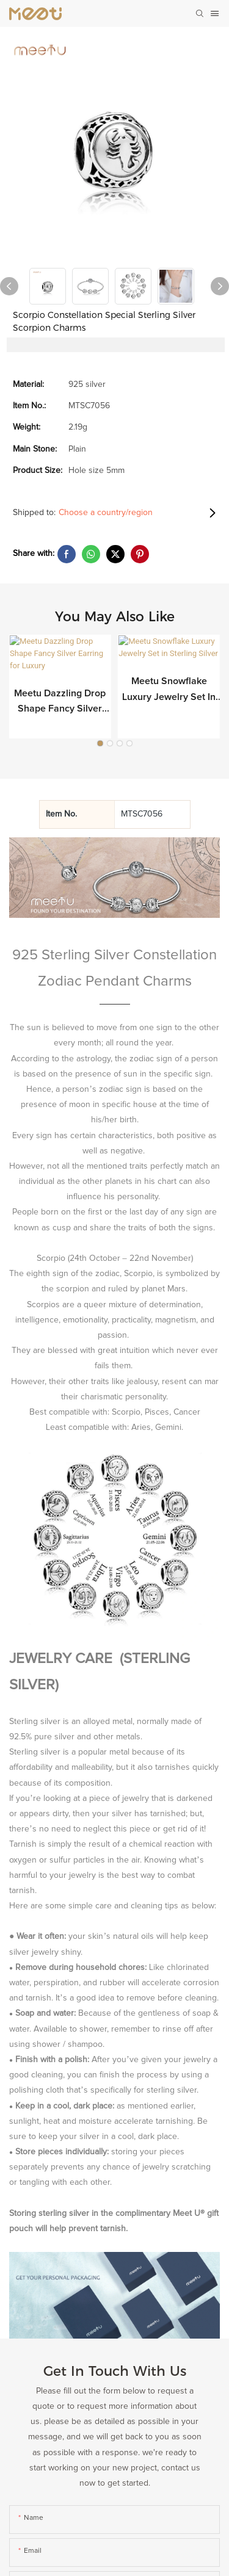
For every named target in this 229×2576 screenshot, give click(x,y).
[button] (100, 722)
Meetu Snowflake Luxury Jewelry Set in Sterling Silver (169, 690)
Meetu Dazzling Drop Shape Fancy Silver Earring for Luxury (60, 690)
